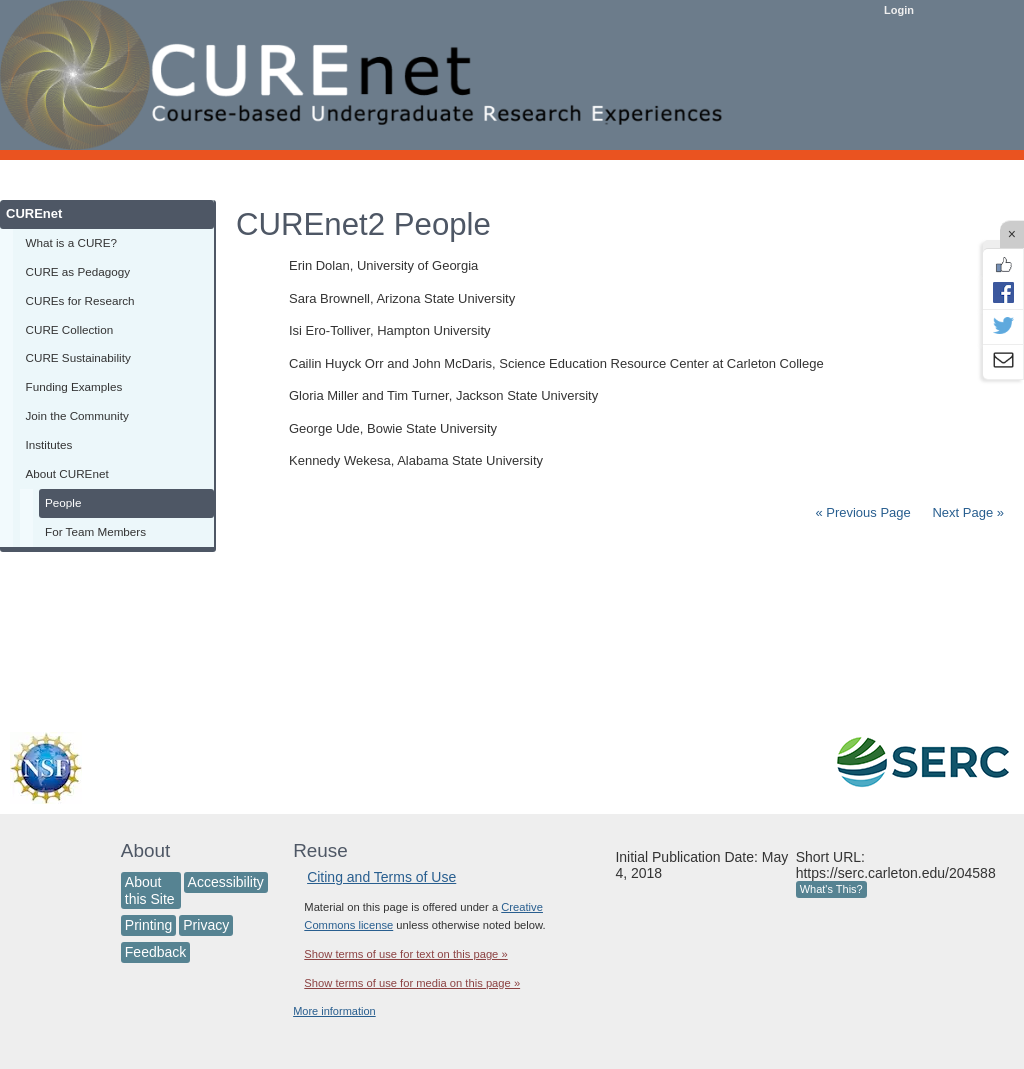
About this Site (150, 890)
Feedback (155, 952)
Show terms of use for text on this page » (405, 954)
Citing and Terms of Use (381, 877)
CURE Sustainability (78, 357)
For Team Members (95, 531)
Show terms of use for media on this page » (412, 983)
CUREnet (34, 213)
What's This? (831, 889)
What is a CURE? (72, 242)
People (63, 502)
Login (899, 10)
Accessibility (226, 882)
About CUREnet (67, 473)
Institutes (49, 444)
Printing (148, 925)
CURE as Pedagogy (78, 271)
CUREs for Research (80, 300)
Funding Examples (74, 386)
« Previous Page (862, 512)
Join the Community (77, 415)
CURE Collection (70, 329)
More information (334, 1011)
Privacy (206, 925)
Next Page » (966, 512)
